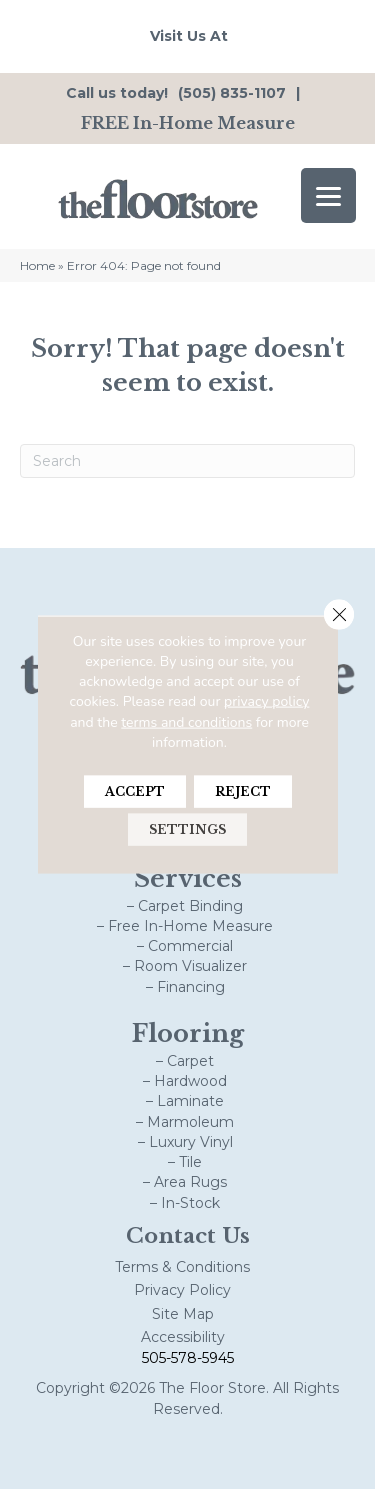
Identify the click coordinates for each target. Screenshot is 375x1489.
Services (188, 878)
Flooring (188, 1033)
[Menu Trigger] (328, 195)
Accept (135, 791)
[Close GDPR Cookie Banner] (339, 614)
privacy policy (266, 701)
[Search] (187, 461)
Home (37, 265)
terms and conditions (186, 721)
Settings (187, 829)
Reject (243, 791)
